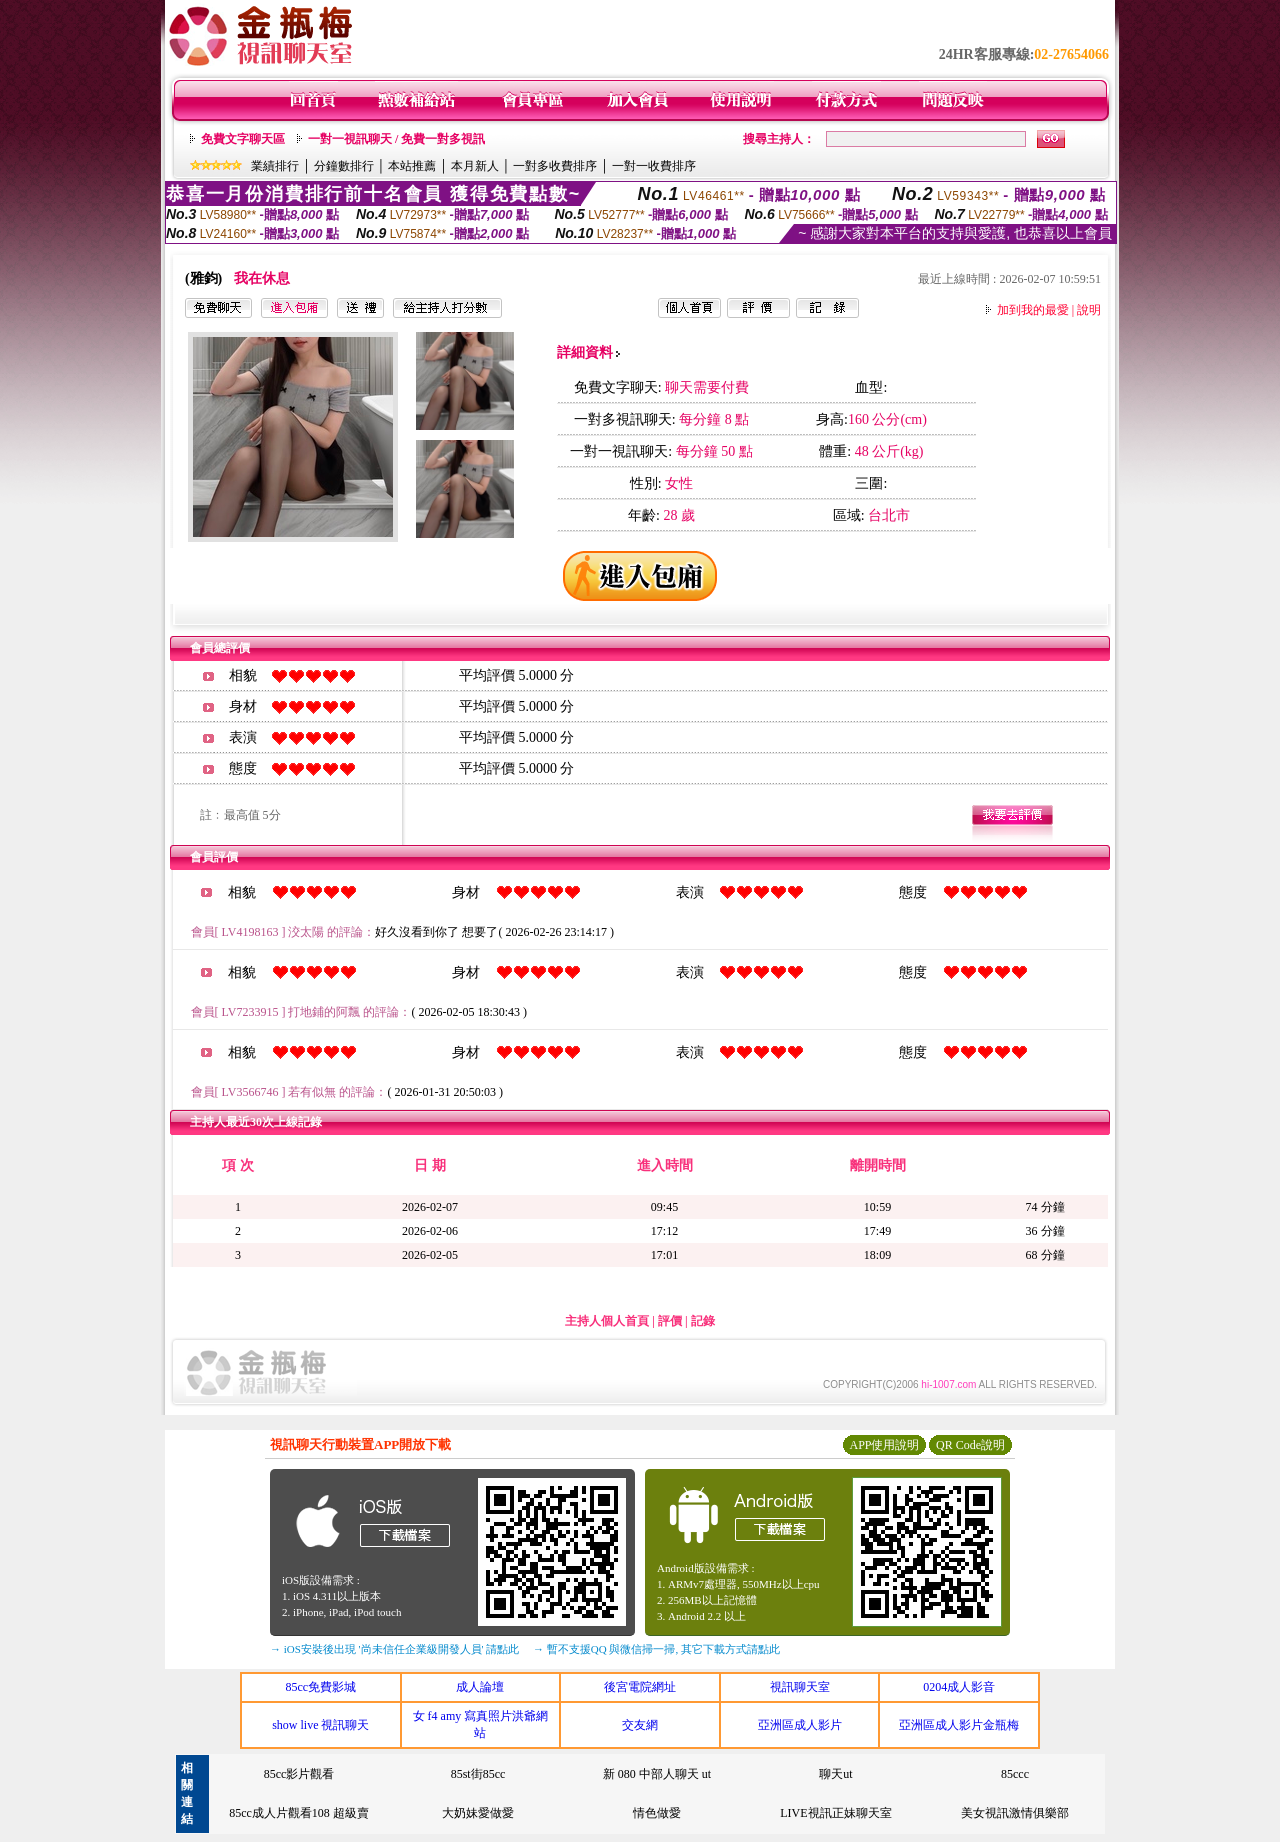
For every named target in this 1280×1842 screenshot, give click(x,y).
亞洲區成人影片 (800, 1725)
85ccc (1015, 1774)
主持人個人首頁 (607, 1321)
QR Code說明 (970, 1445)
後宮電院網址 (640, 1687)
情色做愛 (657, 1813)
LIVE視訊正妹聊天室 (835, 1813)
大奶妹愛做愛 (478, 1813)
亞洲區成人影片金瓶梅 (959, 1725)
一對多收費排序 (555, 166)
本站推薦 (412, 166)
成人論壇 (480, 1687)
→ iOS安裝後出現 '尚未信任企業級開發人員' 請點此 (394, 1649)
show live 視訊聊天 (320, 1725)
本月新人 (475, 166)
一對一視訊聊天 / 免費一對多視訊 (396, 139)
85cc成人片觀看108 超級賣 (299, 1813)
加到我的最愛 (1033, 310)
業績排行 (275, 166)
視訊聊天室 (800, 1687)
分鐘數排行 (344, 166)
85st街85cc (478, 1774)
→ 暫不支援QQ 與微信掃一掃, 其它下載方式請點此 (656, 1649)
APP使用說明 (884, 1445)
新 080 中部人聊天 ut (657, 1774)
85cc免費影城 (320, 1687)
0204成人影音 (959, 1687)
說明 (1089, 310)
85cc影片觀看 (299, 1774)
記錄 (703, 1321)
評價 (670, 1321)
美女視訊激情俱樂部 (1015, 1813)
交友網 (640, 1725)
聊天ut (835, 1774)
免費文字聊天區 (243, 139)
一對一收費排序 (654, 166)
